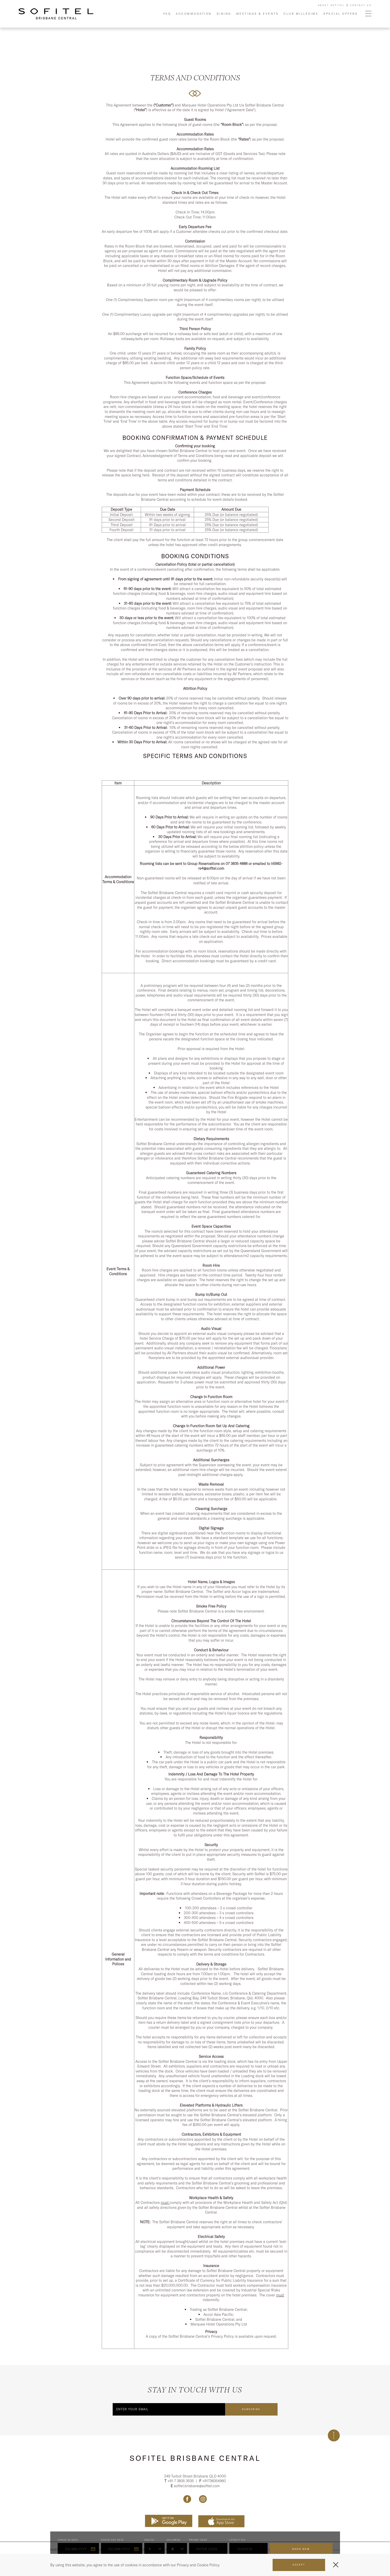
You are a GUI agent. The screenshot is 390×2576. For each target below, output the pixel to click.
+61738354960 (214, 2480)
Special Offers (340, 13)
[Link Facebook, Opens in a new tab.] (187, 2499)
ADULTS (149, 2539)
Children (173, 2539)
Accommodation (194, 13)
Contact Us (360, 5)
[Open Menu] (368, 14)
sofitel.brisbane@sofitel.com (197, 2485)
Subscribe (251, 2409)
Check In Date (68, 2539)
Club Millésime (301, 13)
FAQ (167, 13)
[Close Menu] (336, 2565)
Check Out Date (112, 2539)
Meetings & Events (257, 13)
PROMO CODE (198, 2539)
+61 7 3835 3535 (181, 2480)
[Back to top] (334, 2435)
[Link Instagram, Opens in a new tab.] (203, 2499)
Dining (224, 13)
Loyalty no (237, 2539)
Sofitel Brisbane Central (195, 2458)
